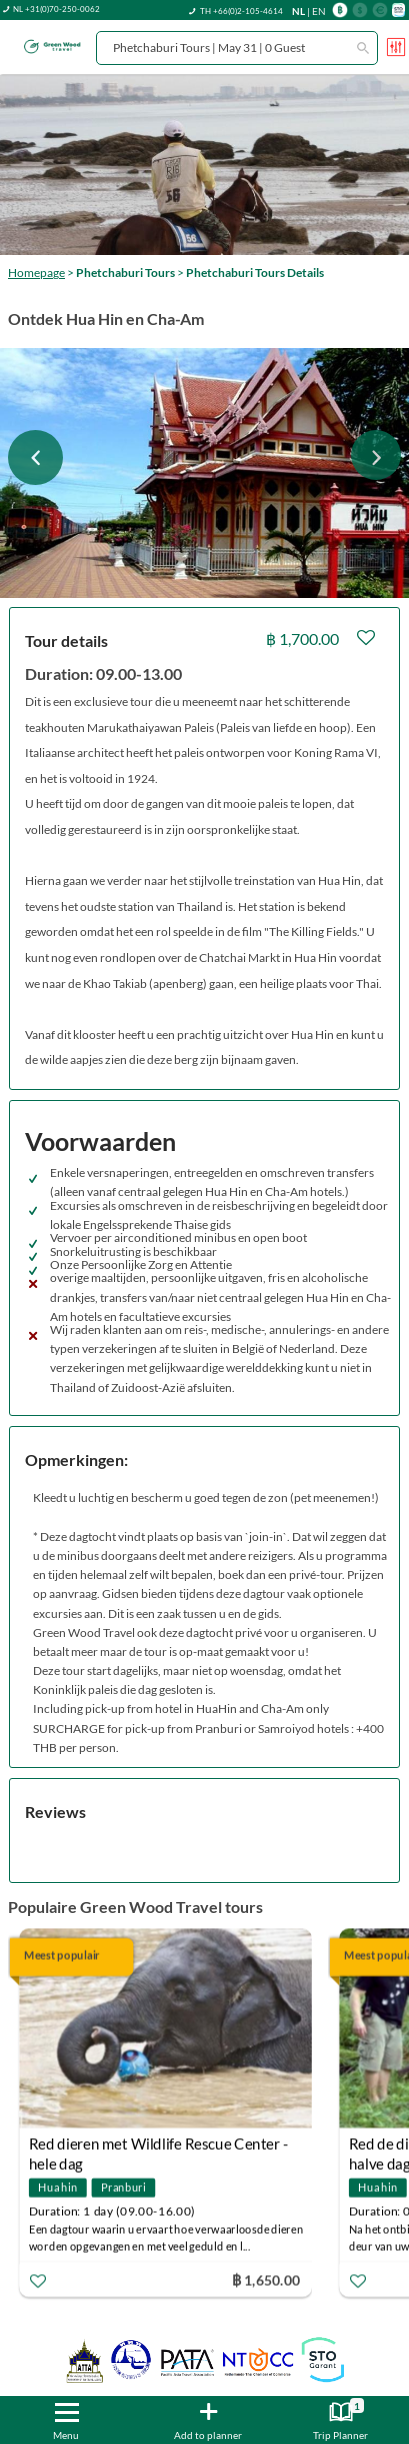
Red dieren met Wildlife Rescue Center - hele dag (158, 2146)
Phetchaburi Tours (125, 272)
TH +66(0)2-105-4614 (241, 11)
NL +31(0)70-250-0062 (56, 9)
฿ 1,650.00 (266, 2279)
